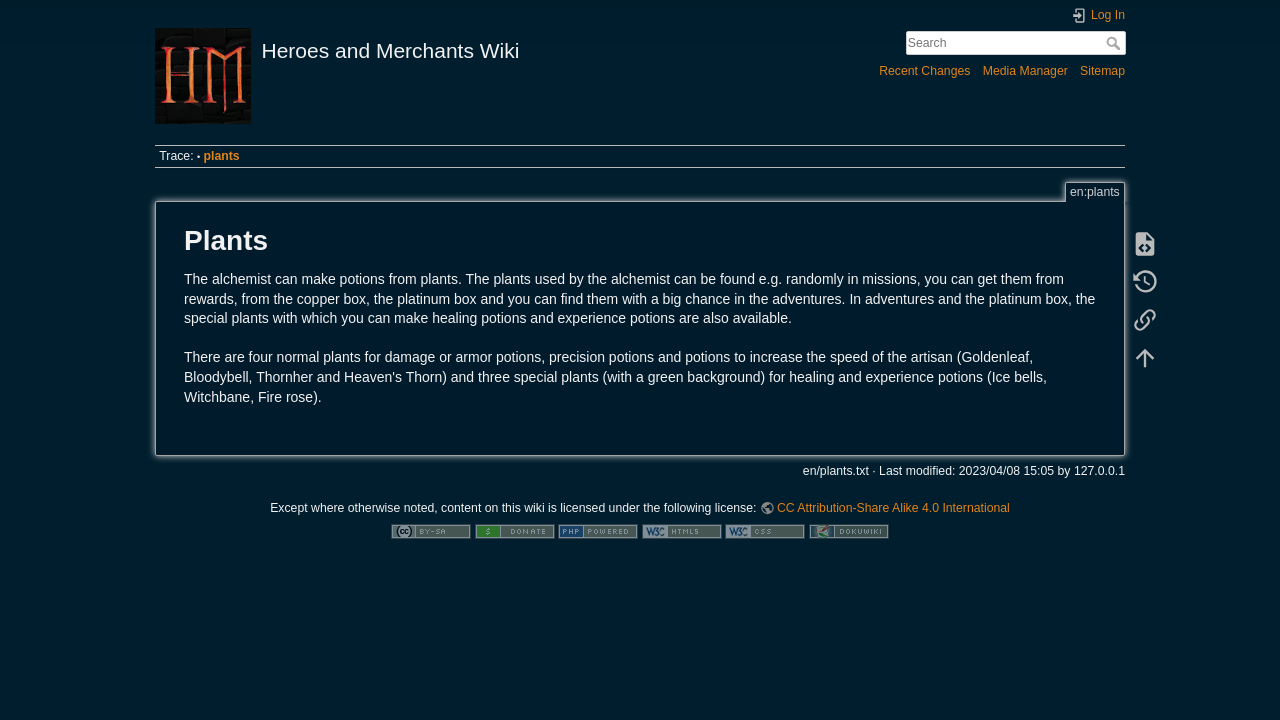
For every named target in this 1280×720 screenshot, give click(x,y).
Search (1115, 43)
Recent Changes (924, 71)
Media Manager (1025, 71)
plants (222, 156)
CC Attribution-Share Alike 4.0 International (893, 508)
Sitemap (1102, 71)
